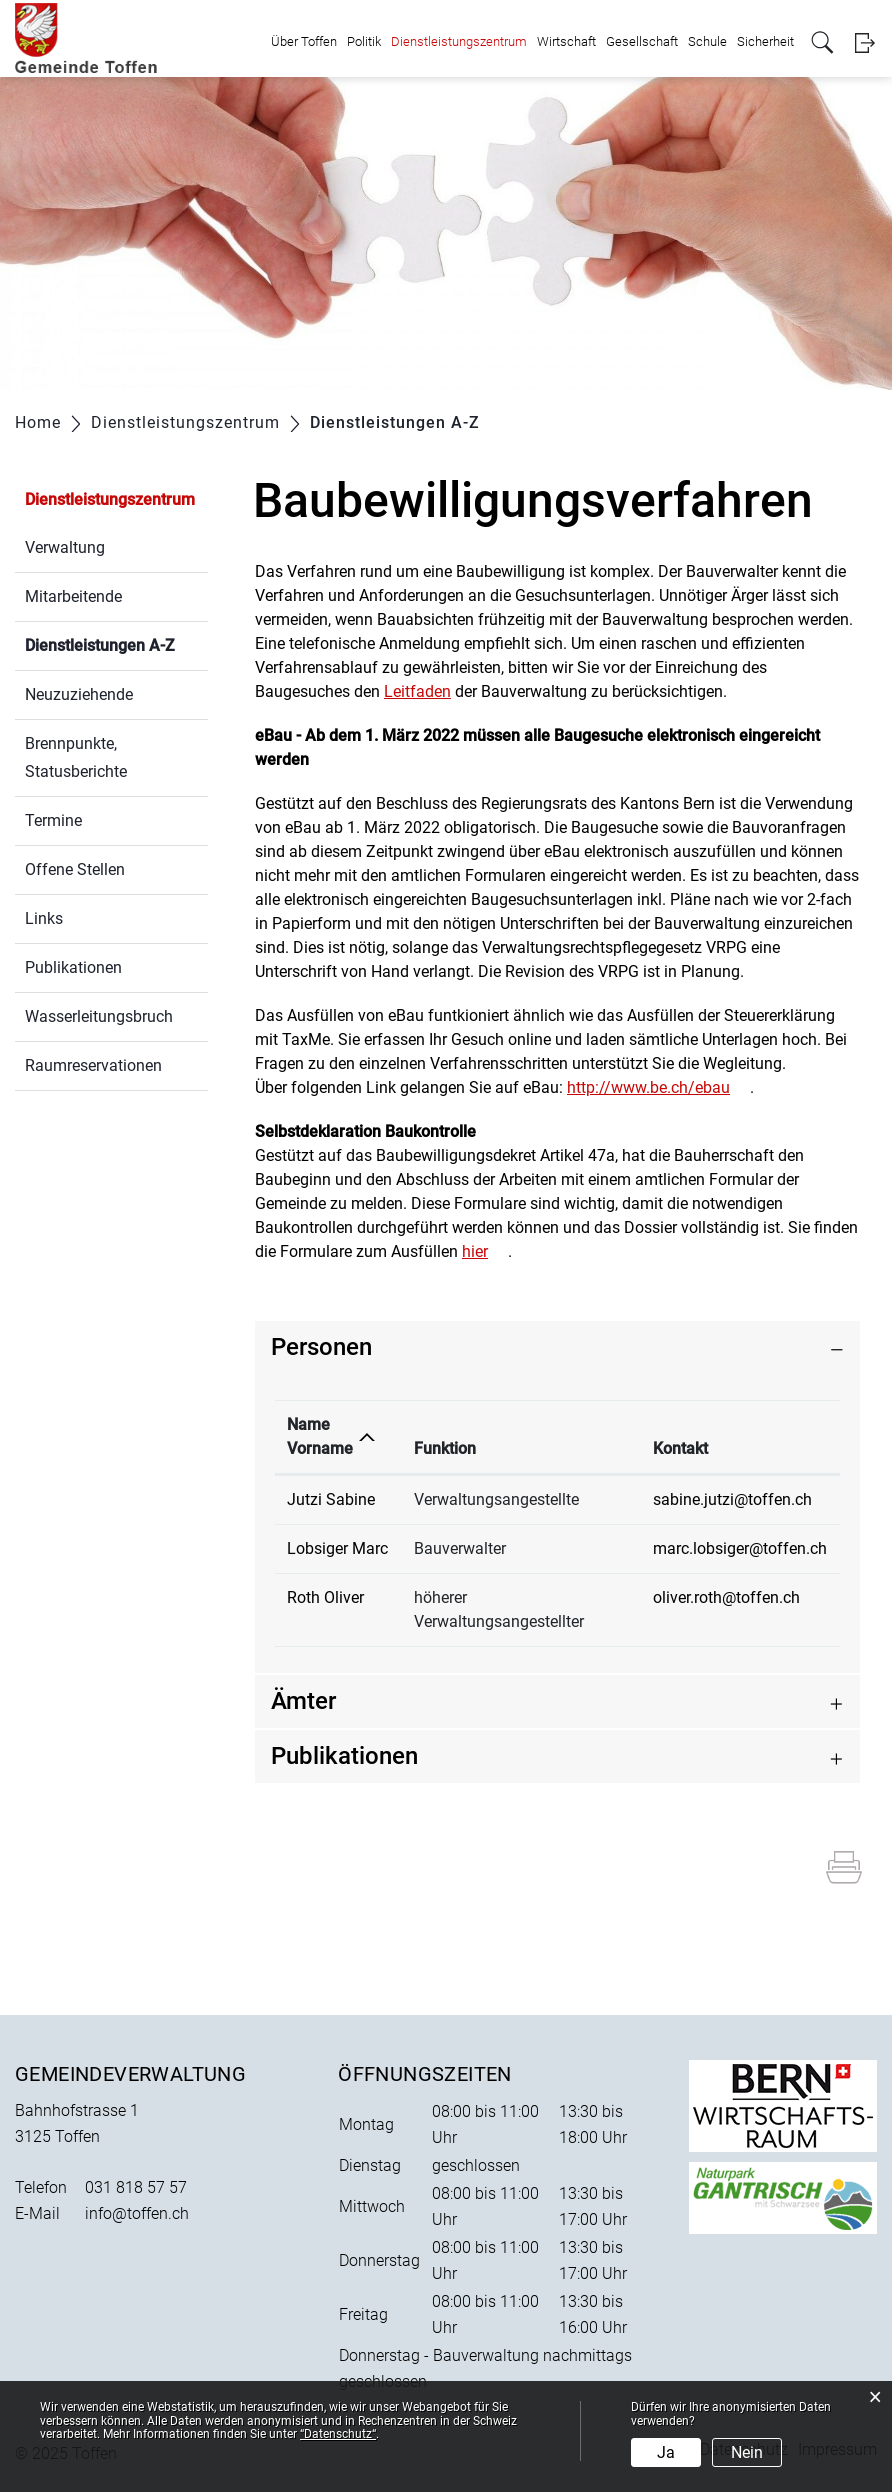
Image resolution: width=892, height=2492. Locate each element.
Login (864, 42)
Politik (364, 41)
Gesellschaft (642, 41)
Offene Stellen (75, 869)
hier (475, 1251)
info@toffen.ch (137, 2213)
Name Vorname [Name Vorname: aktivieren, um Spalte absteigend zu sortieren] (320, 1436)
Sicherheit (765, 41)
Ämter (303, 1701)
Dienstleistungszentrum (459, 41)
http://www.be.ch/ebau (648, 1087)
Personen (321, 1347)
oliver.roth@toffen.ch (726, 1597)
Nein (747, 2452)
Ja (666, 2452)
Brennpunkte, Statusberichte (76, 757)
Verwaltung (65, 547)
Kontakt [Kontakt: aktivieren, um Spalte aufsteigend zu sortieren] (680, 1448)
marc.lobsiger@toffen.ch (740, 1548)
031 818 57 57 (136, 2187)
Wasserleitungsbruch (99, 1016)
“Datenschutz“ (338, 2434)
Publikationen (73, 967)
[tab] (557, 1347)
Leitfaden (417, 691)
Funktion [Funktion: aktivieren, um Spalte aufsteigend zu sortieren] (445, 1448)
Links (44, 918)
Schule (707, 41)
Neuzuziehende (79, 694)
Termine (53, 820)
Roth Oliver (325, 1597)
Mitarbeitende (73, 596)
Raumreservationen (93, 1065)
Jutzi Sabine (331, 1499)
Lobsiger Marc (337, 1548)
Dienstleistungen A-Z (116, 643)
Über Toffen (304, 41)
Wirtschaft (566, 41)
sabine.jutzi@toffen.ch (732, 1499)
